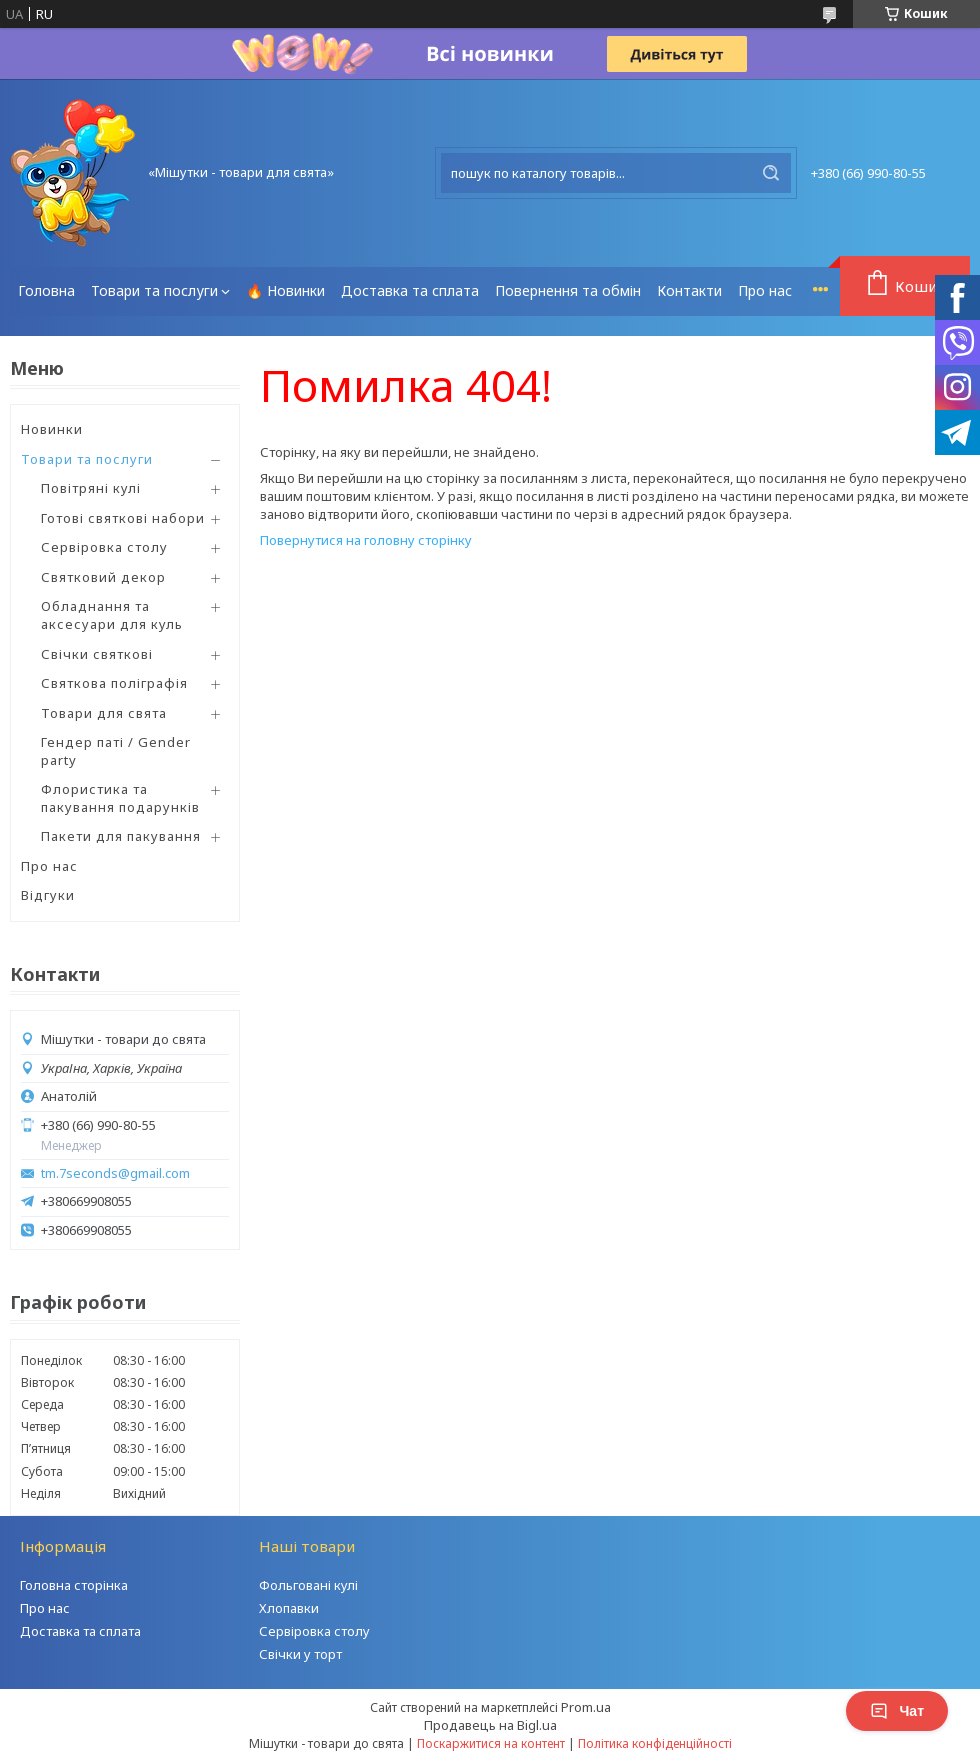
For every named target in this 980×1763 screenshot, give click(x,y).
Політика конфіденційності (655, 1743)
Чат (897, 1711)
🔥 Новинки (285, 290)
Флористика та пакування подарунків (120, 798)
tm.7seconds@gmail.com (115, 1173)
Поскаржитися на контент (491, 1743)
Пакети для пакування (121, 836)
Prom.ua (586, 1707)
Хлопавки (289, 1608)
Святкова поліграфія (114, 683)
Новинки (52, 429)
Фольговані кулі (308, 1585)
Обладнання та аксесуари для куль (112, 615)
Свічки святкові (97, 654)
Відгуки (48, 895)
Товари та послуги (154, 290)
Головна (46, 290)
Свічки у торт (300, 1654)
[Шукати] (771, 173)
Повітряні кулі (91, 488)
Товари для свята (104, 713)
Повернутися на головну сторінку (366, 540)
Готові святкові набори (123, 518)
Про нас (765, 290)
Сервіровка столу (104, 547)
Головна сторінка (74, 1585)
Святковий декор (103, 577)
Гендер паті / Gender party (116, 751)
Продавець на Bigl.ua (490, 1725)
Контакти (689, 290)
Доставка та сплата (410, 290)
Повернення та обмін (568, 290)
